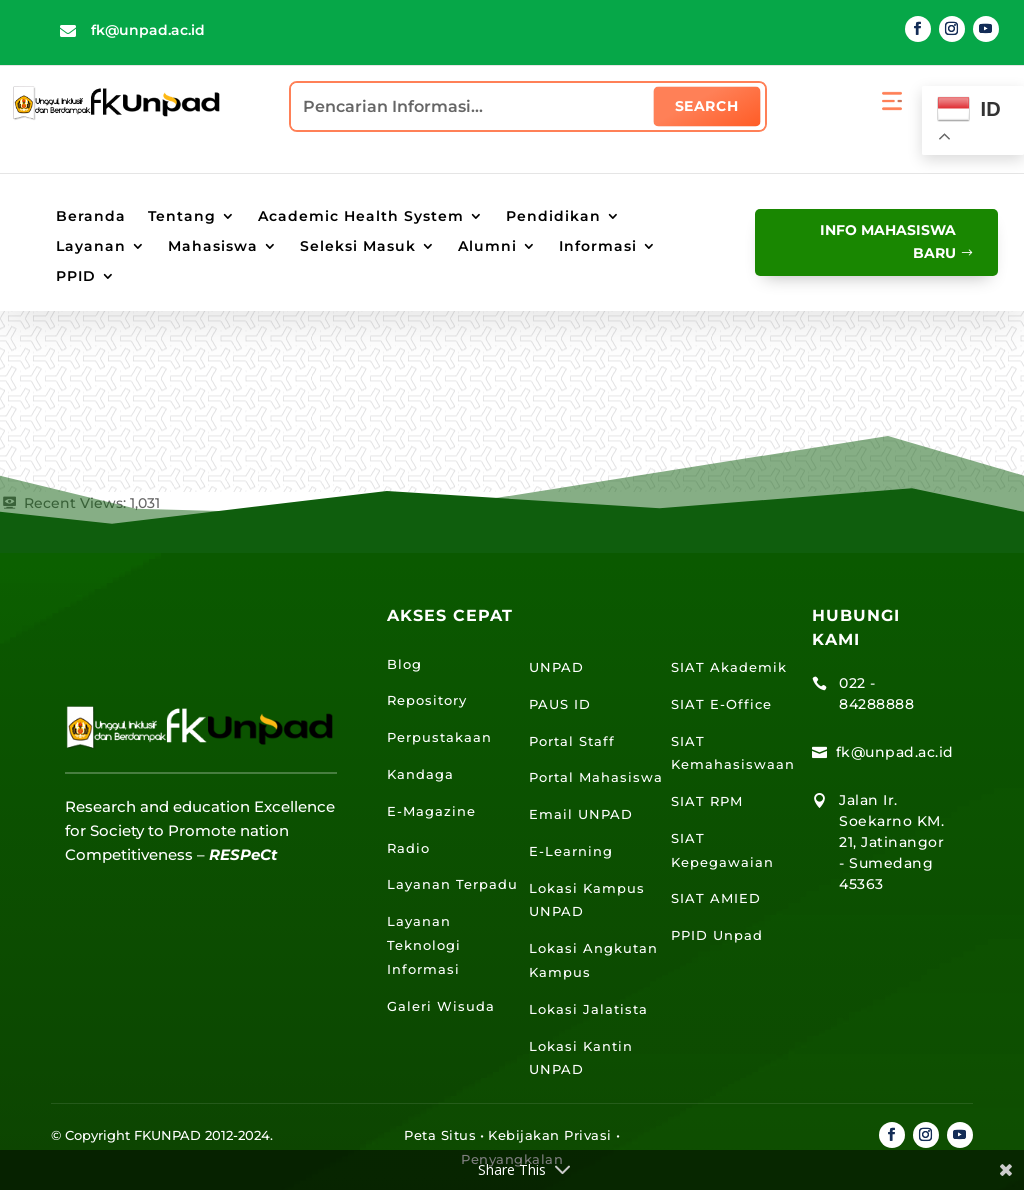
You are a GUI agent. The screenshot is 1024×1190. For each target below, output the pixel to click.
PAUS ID (560, 704)
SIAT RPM (707, 801)
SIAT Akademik (729, 667)
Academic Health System (361, 217)
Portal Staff (572, 741)
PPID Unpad (717, 935)
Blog (404, 664)
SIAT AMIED (716, 898)
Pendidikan (553, 217)
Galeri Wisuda (441, 1006)
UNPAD (556, 667)
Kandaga (420, 774)
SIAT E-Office (721, 704)
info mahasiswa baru (885, 242)
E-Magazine (431, 811)
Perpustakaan (439, 737)
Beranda (91, 217)
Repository (427, 700)
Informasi (598, 247)
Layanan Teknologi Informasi (424, 945)
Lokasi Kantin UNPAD (581, 1058)
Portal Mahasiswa (596, 777)
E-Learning (571, 851)
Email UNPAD (581, 814)
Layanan (91, 247)
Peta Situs (440, 1135)
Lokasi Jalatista (588, 1009)
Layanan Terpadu (452, 884)
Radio (408, 848)
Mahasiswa (213, 247)
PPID (76, 277)
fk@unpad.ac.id (148, 30)
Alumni (487, 247)
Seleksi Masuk (358, 247)
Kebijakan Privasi (550, 1135)
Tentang (182, 217)
